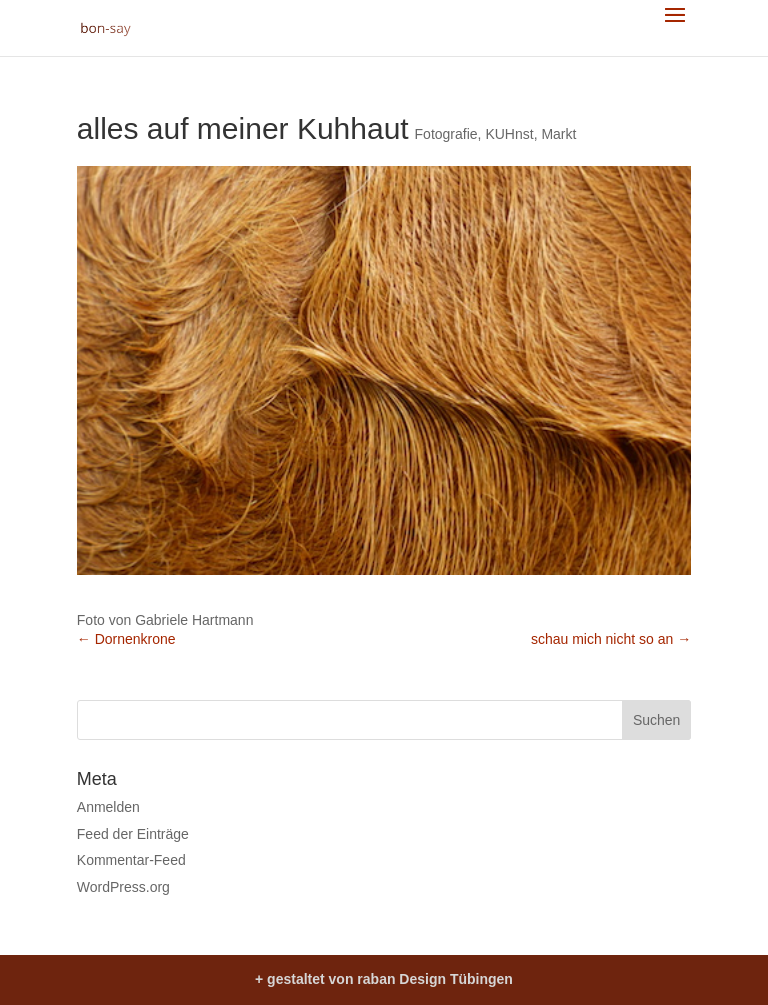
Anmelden (108, 807)
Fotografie (446, 134)
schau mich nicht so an (611, 639)
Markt (558, 134)
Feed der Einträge (133, 834)
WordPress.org (123, 887)
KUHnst (509, 134)
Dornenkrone (126, 639)
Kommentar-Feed (131, 860)
